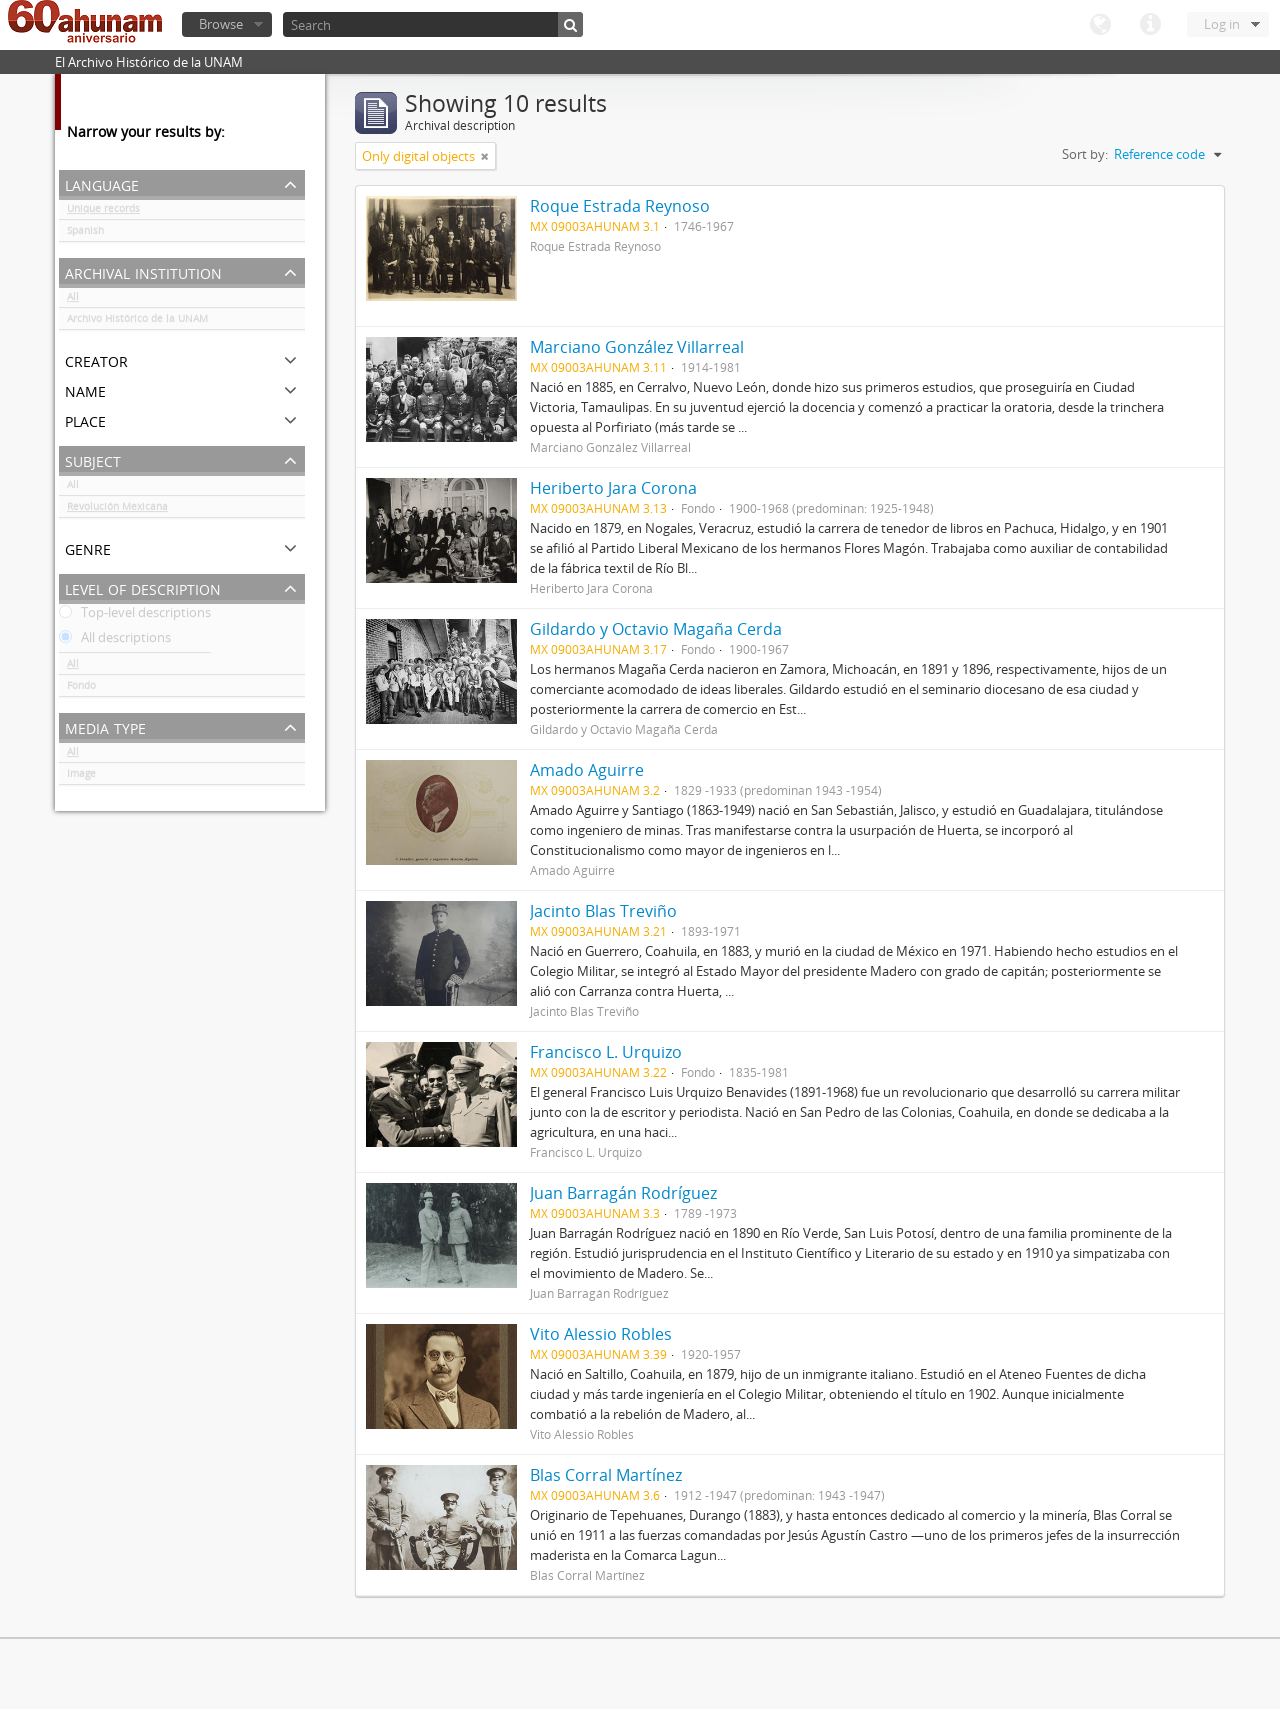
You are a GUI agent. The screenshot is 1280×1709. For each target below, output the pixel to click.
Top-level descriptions (135, 616)
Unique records (103, 212)
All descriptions (115, 641)
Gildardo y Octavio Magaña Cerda (656, 629)
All (73, 300)
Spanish (85, 234)
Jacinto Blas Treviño (603, 911)
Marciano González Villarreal (637, 347)
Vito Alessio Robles (601, 1334)
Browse (221, 24)
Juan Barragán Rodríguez (623, 1193)
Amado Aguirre (587, 770)
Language (1100, 25)
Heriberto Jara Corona (613, 488)
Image (81, 777)
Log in (1222, 24)
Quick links (1150, 25)
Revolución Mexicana (117, 510)
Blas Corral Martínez (606, 1475)
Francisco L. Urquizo (606, 1052)
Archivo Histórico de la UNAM (137, 322)
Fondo (81, 689)
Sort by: (1085, 154)
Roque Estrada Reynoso (620, 206)
